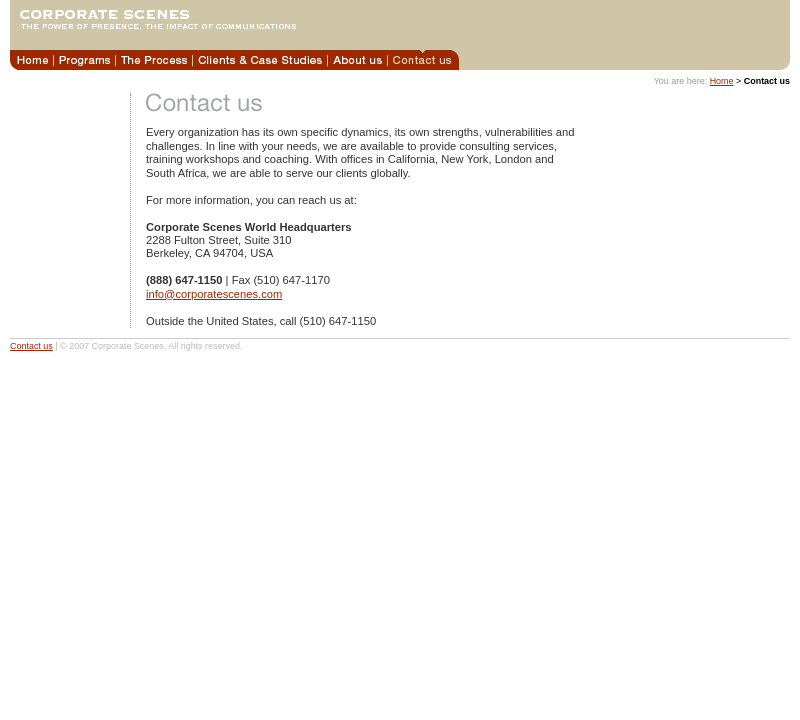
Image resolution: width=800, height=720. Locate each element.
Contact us (31, 346)
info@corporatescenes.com (214, 294)
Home (722, 81)
